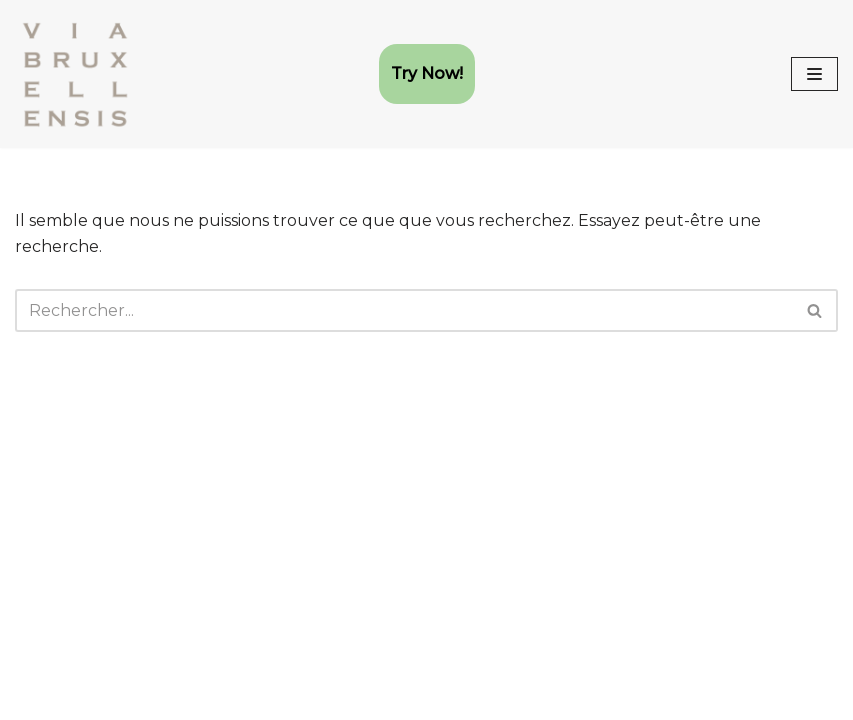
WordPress (223, 698)
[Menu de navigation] (814, 74)
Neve (36, 698)
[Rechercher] (404, 310)
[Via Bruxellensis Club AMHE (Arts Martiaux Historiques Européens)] (75, 74)
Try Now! (427, 73)
